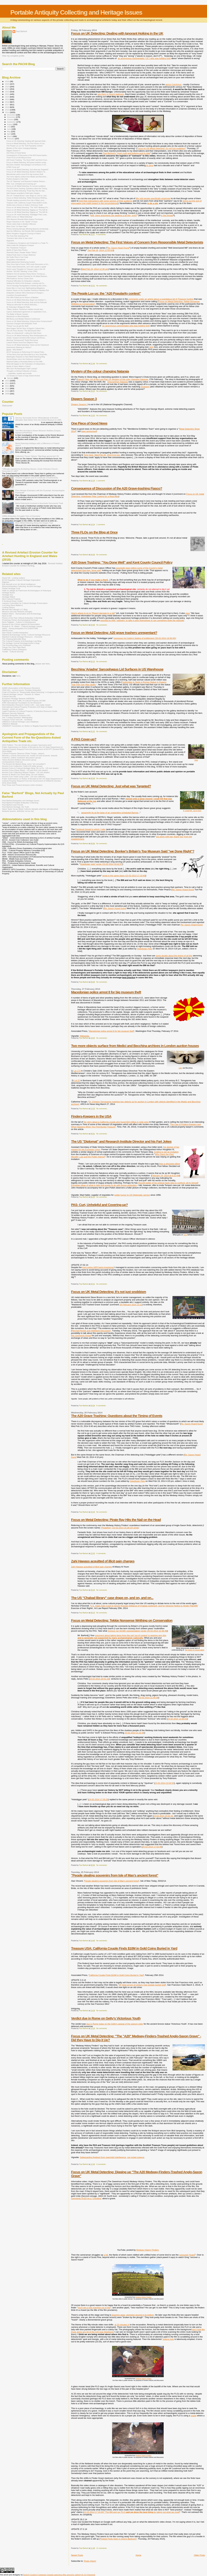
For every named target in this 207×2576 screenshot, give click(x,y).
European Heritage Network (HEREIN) (18, 698)
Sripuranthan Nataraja (117, 382)
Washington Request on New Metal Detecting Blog (25, 357)
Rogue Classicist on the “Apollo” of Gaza (21, 222)
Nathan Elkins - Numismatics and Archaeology (21, 614)
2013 (7, 381)
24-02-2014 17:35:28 (98, 1799)
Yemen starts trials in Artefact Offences (21, 224)
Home (138, 2555)
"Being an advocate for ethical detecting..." (22, 305)
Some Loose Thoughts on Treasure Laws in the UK (25, 269)
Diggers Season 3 (84, 399)
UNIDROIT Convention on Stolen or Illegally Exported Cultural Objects (31, 726)
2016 (7, 107)
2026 (7, 81)
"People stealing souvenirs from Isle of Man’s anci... (26, 200)
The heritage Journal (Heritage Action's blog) (21, 643)
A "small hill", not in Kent (192, 811)
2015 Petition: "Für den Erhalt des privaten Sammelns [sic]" (27, 745)
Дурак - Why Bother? (14, 350)
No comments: (102, 286)
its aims (149, 165)
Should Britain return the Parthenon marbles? (23, 359)
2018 (7, 102)
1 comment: (101, 481)
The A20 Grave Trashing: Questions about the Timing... (27, 188)
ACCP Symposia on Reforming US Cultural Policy (25, 352)
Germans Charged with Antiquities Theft (21, 324)
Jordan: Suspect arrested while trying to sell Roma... (26, 338)
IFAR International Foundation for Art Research (22, 703)
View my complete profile (13, 56)
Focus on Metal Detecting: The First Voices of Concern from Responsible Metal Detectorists (137, 242)
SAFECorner (7, 630)
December (11, 115)
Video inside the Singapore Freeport (20, 245)
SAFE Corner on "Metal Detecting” (19, 217)
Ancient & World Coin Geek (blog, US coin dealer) (23, 774)
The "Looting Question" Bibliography (17, 717)
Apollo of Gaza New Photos (16, 250)
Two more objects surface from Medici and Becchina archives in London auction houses (135, 1046)
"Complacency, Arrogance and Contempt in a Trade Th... (27, 243)
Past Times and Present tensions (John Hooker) (22, 785)
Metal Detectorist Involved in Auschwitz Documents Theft (39, 503)
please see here (42, 664)
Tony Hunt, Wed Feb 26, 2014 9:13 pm (102, 455)
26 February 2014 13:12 (131, 1304)
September (11, 122)
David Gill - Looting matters (13, 578)
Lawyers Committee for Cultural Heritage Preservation (25, 603)
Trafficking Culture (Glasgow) (14, 649)
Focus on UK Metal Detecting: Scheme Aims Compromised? (29, 321)
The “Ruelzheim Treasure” (16, 248)
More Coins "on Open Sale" (16, 226)
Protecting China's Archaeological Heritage (20, 620)
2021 (7, 94)
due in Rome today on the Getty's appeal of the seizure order (114, 2024)
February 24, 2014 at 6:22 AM (165, 1175)
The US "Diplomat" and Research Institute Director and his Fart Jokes (121, 1141)
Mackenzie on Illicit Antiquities (17, 316)
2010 (7, 388)
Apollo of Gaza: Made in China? (18, 366)
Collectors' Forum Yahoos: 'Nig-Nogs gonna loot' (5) (37, 456)
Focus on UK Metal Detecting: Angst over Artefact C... (26, 300)
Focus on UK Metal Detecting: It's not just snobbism (161, 148)
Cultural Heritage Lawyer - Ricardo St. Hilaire (21, 694)
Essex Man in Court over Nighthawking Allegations (25, 288)
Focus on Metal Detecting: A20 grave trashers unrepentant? (114, 632)
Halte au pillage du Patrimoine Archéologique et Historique (26, 590)
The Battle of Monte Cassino (17, 314)
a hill (106, 2255)
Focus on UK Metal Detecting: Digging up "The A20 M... (27, 210)
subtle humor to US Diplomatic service (132, 1195)
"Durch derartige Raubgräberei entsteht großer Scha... (27, 286)
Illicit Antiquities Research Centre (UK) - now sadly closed (26, 705)
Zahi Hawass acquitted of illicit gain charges (102, 1561)
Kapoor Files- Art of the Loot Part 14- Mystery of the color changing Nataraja (112, 379)
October (10, 119)
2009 (7, 391)
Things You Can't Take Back (14, 647)
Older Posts (199, 2555)
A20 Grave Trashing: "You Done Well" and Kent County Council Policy (121, 562)
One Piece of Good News (89, 423)
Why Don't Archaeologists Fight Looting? (21, 369)
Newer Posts (77, 2555)
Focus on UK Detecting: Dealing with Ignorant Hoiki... (26, 141)
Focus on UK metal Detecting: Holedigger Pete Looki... (27, 215)
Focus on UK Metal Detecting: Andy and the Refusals (26, 302)
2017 (7, 104)
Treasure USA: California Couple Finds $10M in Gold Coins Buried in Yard (124, 1948)
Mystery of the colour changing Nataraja (100, 371)
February (11, 139)
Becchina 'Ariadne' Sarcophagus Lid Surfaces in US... (26, 165)
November (11, 117)
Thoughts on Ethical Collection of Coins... (22, 371)
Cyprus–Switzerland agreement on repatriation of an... (26, 312)
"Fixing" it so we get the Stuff (17, 326)
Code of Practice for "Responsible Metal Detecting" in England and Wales (33, 692)
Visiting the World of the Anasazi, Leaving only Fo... (25, 283)
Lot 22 (77, 1080)
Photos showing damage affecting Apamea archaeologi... (28, 229)
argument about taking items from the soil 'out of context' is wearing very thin (130, 1635)
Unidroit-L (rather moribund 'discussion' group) (21, 758)
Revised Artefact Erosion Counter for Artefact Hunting (32, 564)
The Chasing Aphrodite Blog (14, 639)
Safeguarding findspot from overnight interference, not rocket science (112, 2157)
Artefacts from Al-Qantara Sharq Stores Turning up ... (26, 274)
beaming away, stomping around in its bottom (132, 2315)
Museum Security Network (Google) (17, 611)
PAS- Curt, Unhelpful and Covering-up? (99, 1205)
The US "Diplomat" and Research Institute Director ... (26, 181)
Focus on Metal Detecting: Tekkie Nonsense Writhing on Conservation (121, 1620)
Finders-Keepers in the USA (91, 1116)
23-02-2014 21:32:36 (134, 1733)
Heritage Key (7, 595)
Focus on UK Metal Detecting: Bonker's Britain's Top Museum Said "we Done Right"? (132, 851)
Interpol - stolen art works (12, 709)
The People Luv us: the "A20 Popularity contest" (106, 293)
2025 (7, 84)
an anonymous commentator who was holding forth (126, 326)
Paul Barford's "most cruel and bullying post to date (126, 153)
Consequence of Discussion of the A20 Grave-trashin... (27, 155)
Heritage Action (8, 593)
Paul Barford (21, 31)
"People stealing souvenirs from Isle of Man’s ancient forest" (114, 1875)
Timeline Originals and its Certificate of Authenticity (36, 478)
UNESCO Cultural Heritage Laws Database (20, 722)
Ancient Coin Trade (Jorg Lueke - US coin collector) (23, 776)
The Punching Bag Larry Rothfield (16, 645)
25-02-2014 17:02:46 (152, 1847)
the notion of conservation (194, 1650)
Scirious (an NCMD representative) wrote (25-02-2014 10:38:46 (137, 1631)
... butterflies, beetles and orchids (19, 373)
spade (193, 2415)
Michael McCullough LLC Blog (14, 609)
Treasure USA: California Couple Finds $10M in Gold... (27, 203)
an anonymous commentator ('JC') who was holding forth (144, 58)
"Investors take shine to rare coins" (19, 238)
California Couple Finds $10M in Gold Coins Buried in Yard (116, 1975)
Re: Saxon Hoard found (118, 248)
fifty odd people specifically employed (153, 198)
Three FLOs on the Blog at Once (94, 532)
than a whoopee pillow (169, 1164)
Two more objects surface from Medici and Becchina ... (27, 177)
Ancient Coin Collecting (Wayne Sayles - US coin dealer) (26, 772)
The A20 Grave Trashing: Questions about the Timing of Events (116, 1416)
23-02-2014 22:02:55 (164, 1783)
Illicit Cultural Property (11, 599)
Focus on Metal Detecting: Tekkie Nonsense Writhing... (27, 198)
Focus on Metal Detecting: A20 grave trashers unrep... (26, 162)
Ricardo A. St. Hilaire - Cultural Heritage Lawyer (22, 626)
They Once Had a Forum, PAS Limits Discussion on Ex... (27, 264)
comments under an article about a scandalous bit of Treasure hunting (161, 299)
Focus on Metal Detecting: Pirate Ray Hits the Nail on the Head (116, 1520)
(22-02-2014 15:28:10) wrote (125, 1528)
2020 (7, 97)
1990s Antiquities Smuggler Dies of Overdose (21, 516)
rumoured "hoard (187, 2255)
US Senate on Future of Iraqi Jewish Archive (23, 376)
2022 (7, 92)
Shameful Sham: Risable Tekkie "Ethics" (21, 252)
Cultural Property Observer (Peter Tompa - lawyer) (23, 753)
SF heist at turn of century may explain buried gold (142, 1985)
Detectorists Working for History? (18, 347)
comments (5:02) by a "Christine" (86, 2198)
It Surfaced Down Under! (12, 601)
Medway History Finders (147, 2250)
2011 (7, 386)
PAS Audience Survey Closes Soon (19, 278)
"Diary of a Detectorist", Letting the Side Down (23, 333)
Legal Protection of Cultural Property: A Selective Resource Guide (29, 711)
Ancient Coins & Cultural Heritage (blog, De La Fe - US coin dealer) (30, 768)
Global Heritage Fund (11, 588)
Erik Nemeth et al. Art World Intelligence (19, 584)
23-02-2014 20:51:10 (99, 1679)
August (10, 124)
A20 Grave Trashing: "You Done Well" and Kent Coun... (27, 160)
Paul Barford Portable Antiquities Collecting (20, 803)
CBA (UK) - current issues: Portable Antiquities (21, 690)
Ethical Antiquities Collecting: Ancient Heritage (21, 586)
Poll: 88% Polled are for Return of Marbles (22, 297)
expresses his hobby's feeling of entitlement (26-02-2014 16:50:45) (145, 638)
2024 (7, 86)
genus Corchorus (173, 84)
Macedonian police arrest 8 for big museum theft (106, 992)
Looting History (8, 607)
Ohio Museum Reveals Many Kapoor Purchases (24, 219)
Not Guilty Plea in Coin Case (17, 257)
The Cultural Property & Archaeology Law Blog (21, 641)
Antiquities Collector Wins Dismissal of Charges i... (25, 293)
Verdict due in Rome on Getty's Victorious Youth (105, 2018)
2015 (7, 110)
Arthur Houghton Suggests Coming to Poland (23, 233)
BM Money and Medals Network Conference (23, 319)
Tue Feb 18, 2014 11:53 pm (100, 250)
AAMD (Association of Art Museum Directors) (21, 688)
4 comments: (101, 234)
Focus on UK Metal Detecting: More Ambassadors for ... (27, 335)
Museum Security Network (13, 713)
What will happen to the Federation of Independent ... (26, 364)
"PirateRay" (106, 1528)
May (9, 131)
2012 (7, 383)
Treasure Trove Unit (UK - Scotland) (17, 719)
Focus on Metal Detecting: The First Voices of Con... (26, 143)
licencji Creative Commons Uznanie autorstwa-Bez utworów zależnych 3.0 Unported (59, 2574)
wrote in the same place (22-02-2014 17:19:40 (123, 875)
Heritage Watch (8, 597)
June (9, 129)
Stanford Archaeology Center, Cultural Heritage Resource (26, 635)
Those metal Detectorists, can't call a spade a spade (26, 267)
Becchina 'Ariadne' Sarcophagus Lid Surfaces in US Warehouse (117, 669)
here (151, 347)
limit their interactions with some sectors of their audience (106, 201)
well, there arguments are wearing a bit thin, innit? (114, 215)
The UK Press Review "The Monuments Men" (23, 331)
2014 (7, 112)
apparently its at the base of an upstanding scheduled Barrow (109, 812)
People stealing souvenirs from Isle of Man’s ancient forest (111, 1881)
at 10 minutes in (121, 2324)
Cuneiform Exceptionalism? (16, 295)
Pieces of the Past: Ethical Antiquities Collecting (22, 618)
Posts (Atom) (90, 2561)
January (10, 378)
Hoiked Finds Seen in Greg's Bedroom (118, 2539)
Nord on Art (7, 616)
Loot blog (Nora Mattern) (12, 605)
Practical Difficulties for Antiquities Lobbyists (23, 281)
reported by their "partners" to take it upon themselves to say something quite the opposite (142, 620)
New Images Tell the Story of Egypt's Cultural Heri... (26, 328)
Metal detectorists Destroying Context (20, 262)
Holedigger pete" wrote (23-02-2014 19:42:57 (101, 864)
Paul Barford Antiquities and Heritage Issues (20, 800)
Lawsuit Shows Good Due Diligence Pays (22, 342)
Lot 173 (77, 1071)
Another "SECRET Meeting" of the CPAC (22, 271)
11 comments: (101, 2548)
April (9, 134)
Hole (196, 760)
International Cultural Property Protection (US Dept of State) (27, 707)
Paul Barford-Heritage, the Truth (15, 807)
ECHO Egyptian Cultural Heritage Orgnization (21, 580)
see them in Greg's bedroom (111, 94)
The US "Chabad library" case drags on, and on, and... (27, 196)
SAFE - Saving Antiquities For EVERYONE (20, 628)
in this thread (167, 215)
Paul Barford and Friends (12, 805)
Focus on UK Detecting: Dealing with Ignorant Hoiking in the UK (117, 33)
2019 (7, 99)
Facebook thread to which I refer (90, 829)
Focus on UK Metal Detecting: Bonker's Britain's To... (26, 172)
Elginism (5, 582)
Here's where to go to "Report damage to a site (93, 613)
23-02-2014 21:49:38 (148, 1697)
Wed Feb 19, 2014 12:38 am (95, 269)
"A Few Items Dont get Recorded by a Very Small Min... (27, 354)
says (188, 613)
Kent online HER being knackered (98, 1267)
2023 (7, 89)
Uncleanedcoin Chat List (12, 762)
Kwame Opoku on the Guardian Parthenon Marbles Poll (27, 290)
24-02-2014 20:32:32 (163, 1816)
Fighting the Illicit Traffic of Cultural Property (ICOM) (23, 701)
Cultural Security (9, 696)
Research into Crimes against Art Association (21, 624)
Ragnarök (10, 241)
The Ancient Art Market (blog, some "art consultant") (24, 764)
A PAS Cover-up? (83, 739)
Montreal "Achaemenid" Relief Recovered (22, 340)
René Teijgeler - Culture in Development (19, 622)
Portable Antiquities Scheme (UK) (16, 715)
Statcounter (7, 406)
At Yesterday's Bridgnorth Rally (18, 307)
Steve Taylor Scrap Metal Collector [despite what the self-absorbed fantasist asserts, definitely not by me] (30, 810)
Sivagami (145, 386)
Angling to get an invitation (166, 1152)
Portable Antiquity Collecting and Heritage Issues (76, 12)
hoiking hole (168, 2339)
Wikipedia (84, 1036)
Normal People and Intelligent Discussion (91, 1330)
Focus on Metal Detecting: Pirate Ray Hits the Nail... (26, 191)
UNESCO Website (10, 724)
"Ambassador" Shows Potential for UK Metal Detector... (27, 276)
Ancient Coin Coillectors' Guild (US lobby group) (22, 766)
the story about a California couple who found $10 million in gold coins (116, 1122)
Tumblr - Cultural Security (12, 651)
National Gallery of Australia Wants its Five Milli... (25, 362)
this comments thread (81, 1335)
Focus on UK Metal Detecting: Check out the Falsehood (27, 345)
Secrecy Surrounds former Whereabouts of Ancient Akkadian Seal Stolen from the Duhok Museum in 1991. (38, 419)
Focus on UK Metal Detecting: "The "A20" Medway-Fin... (27, 207)
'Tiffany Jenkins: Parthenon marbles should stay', (25, 309)
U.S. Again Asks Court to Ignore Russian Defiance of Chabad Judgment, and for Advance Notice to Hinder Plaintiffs (144, 1606)
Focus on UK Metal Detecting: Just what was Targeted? (111, 786)
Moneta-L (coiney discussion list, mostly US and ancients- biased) (29, 755)
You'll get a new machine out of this (94, 2307)
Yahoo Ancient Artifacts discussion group (19, 760)
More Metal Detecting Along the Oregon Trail (34, 523)
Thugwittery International (15, 260)
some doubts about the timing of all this (174, 955)
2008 (7, 394)
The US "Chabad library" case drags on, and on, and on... (112, 1598)
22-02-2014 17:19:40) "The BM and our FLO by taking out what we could (132, 2512)
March (10, 136)
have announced (89, 431)
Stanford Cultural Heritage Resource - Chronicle (22, 637)
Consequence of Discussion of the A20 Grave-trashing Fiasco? (116, 488)
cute (180, 1068)
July (9, 127)
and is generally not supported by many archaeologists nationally (110, 1638)
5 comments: (101, 1406)
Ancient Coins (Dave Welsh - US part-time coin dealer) (25, 770)
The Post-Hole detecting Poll (17, 236)
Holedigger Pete (144, 948)
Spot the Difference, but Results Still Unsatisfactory (25, 231)
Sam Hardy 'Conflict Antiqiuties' (15, 633)
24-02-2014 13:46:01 (177, 1719)
